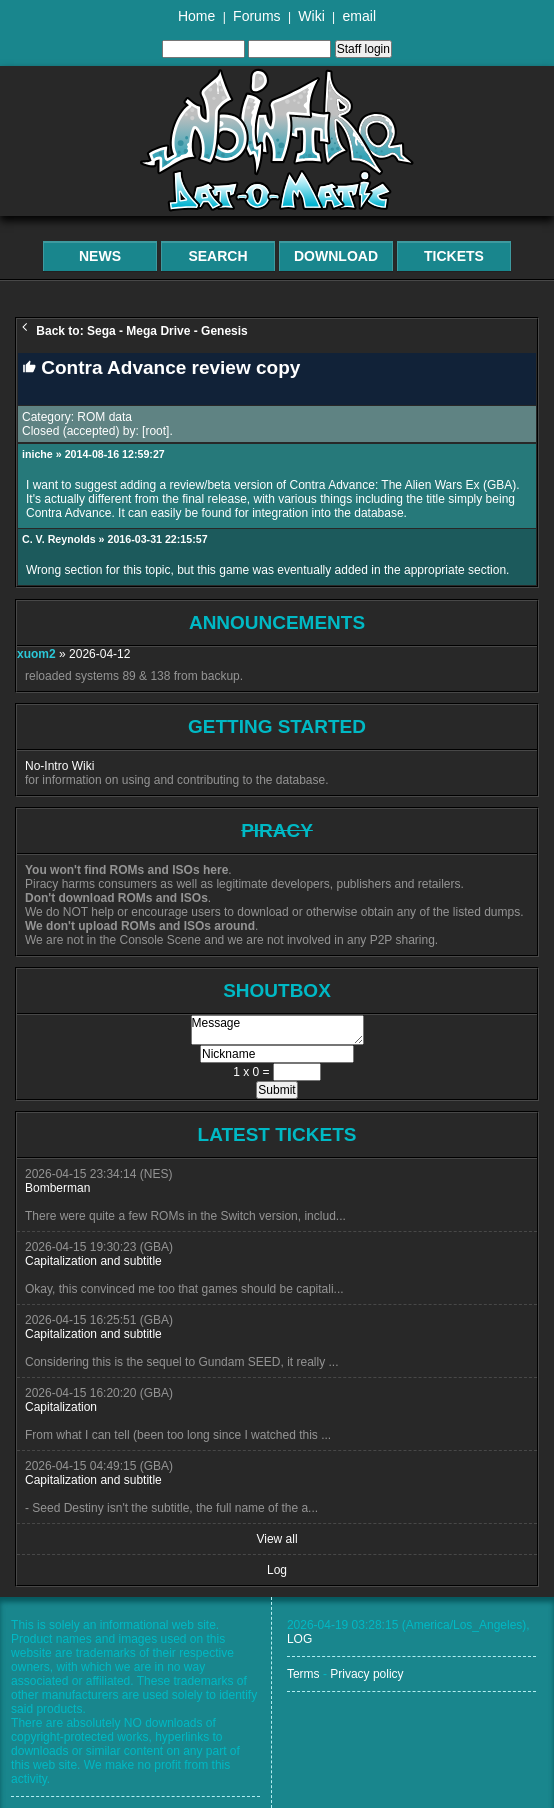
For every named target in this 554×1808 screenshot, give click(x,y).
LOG (299, 1639)
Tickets (454, 256)
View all (276, 1539)
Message (277, 1030)
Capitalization (61, 1407)
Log (277, 1570)
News (100, 256)
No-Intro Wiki (59, 766)
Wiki (311, 16)
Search (217, 256)
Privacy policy (366, 1674)
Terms (303, 1674)
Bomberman (57, 1188)
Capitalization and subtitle (93, 1261)
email (359, 16)
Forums (256, 16)
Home (196, 16)
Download (336, 256)
